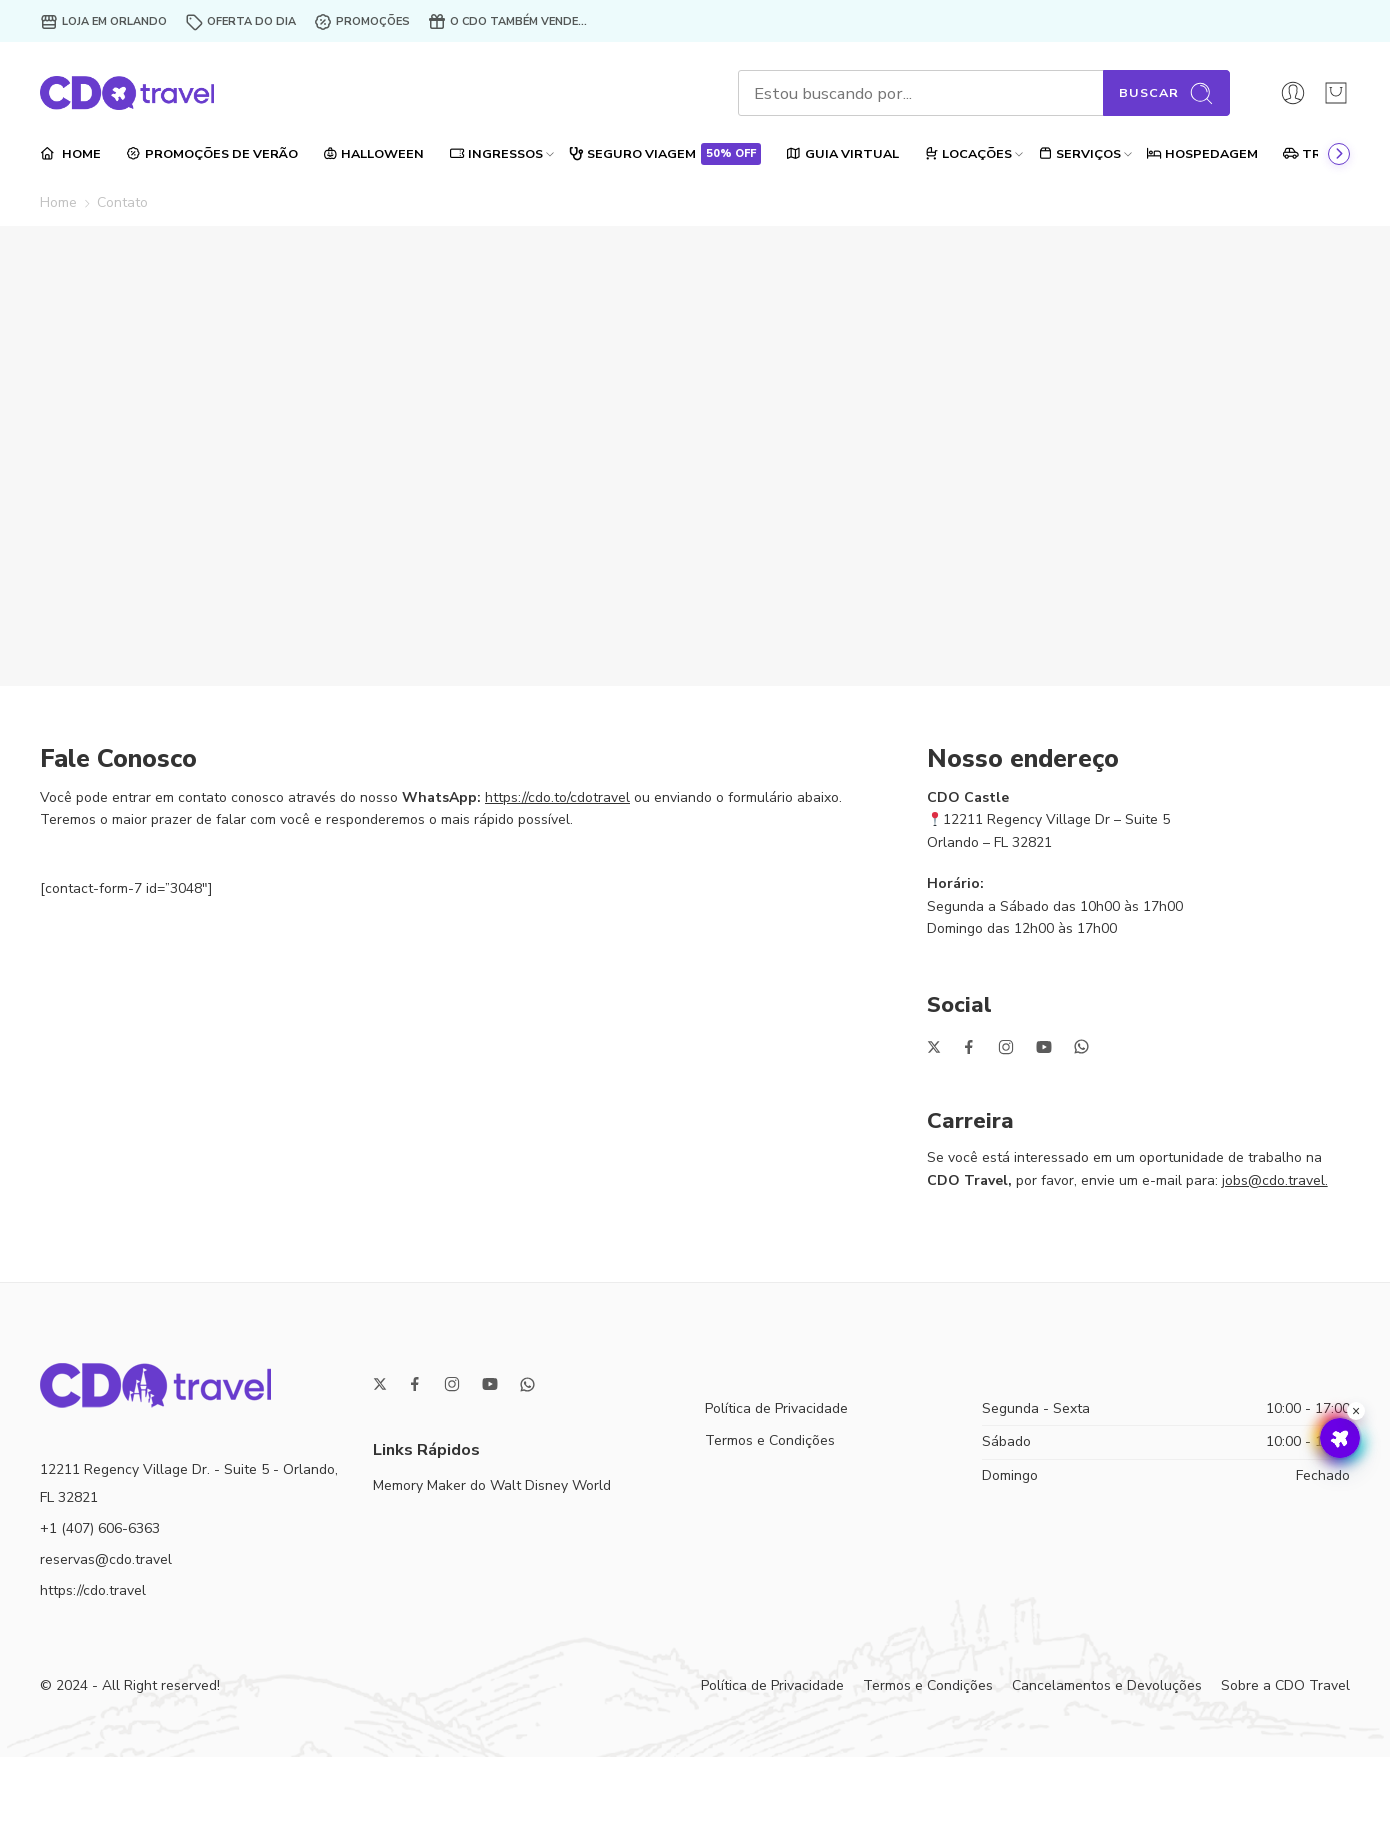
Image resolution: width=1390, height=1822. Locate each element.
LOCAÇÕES (968, 154)
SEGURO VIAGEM (664, 154)
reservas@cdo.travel (106, 1559)
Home (58, 202)
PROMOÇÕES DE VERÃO (212, 153)
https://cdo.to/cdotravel (557, 797)
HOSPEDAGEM (1202, 153)
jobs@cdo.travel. (1275, 1180)
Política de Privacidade (776, 1408)
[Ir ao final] (1339, 154)
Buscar (1166, 93)
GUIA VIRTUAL (842, 153)
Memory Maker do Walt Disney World (492, 1485)
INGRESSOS (496, 154)
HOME (70, 153)
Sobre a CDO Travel (1285, 1685)
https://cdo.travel (93, 1590)
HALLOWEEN (374, 153)
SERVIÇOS (1079, 154)
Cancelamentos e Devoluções (1107, 1685)
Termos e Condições (770, 1440)
